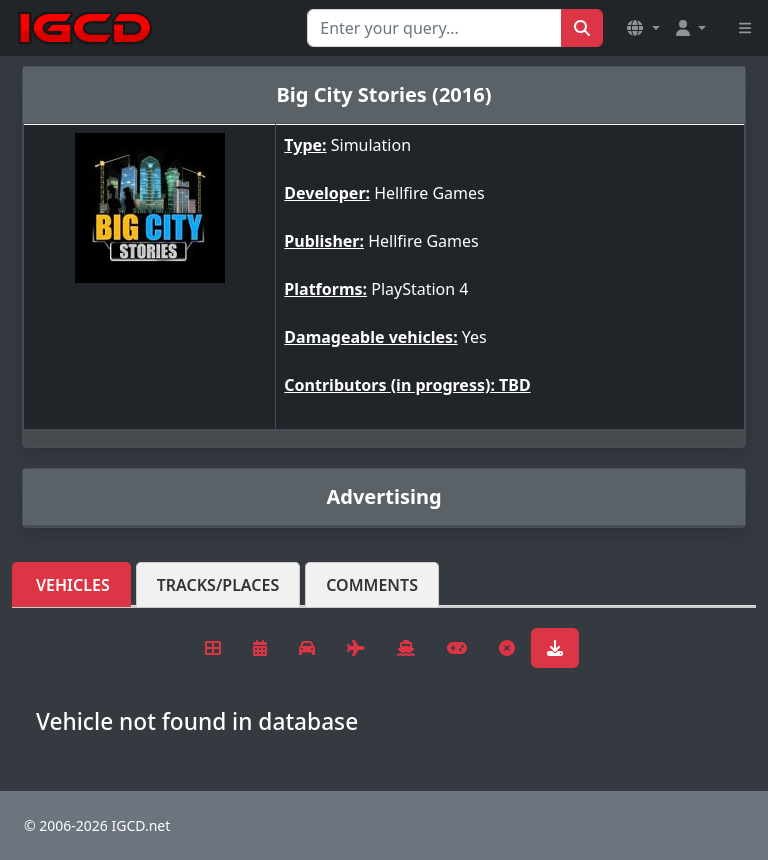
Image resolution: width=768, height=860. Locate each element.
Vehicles (73, 585)
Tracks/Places (218, 585)
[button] (643, 28)
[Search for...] (434, 28)
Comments (372, 585)
